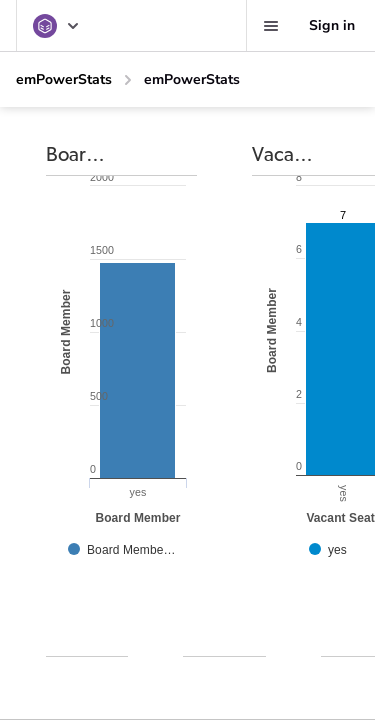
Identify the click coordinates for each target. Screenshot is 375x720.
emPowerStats (64, 79)
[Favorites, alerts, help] (271, 26)
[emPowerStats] (57, 26)
